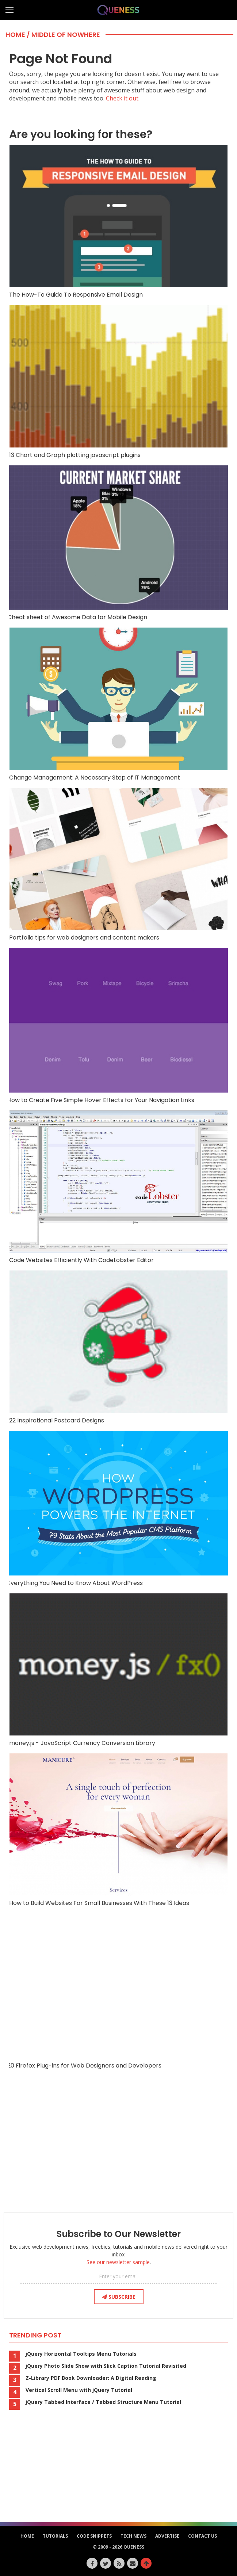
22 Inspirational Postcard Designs (118, 1347)
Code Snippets (94, 2536)
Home (15, 34)
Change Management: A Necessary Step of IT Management (118, 704)
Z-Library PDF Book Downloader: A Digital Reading (91, 2378)
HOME (27, 2536)
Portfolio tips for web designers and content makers (118, 865)
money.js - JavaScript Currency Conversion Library (118, 1670)
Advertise (167, 2536)
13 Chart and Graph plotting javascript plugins (118, 382)
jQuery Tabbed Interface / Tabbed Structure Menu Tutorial (103, 2402)
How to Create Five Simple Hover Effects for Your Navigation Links (118, 1026)
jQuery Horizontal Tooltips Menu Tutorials (81, 2354)
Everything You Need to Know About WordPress (118, 1508)
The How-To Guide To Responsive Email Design (118, 222)
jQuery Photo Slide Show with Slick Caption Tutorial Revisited (106, 2366)
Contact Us (202, 2536)
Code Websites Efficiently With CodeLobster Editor (118, 1187)
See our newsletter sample (118, 2262)
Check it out (122, 98)
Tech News (133, 2536)
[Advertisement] (118, 2148)
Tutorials (55, 2536)
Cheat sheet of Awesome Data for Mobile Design (118, 543)
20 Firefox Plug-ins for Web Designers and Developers (118, 1991)
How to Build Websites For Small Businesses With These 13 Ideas (118, 1830)
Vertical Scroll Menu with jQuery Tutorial (79, 2390)
